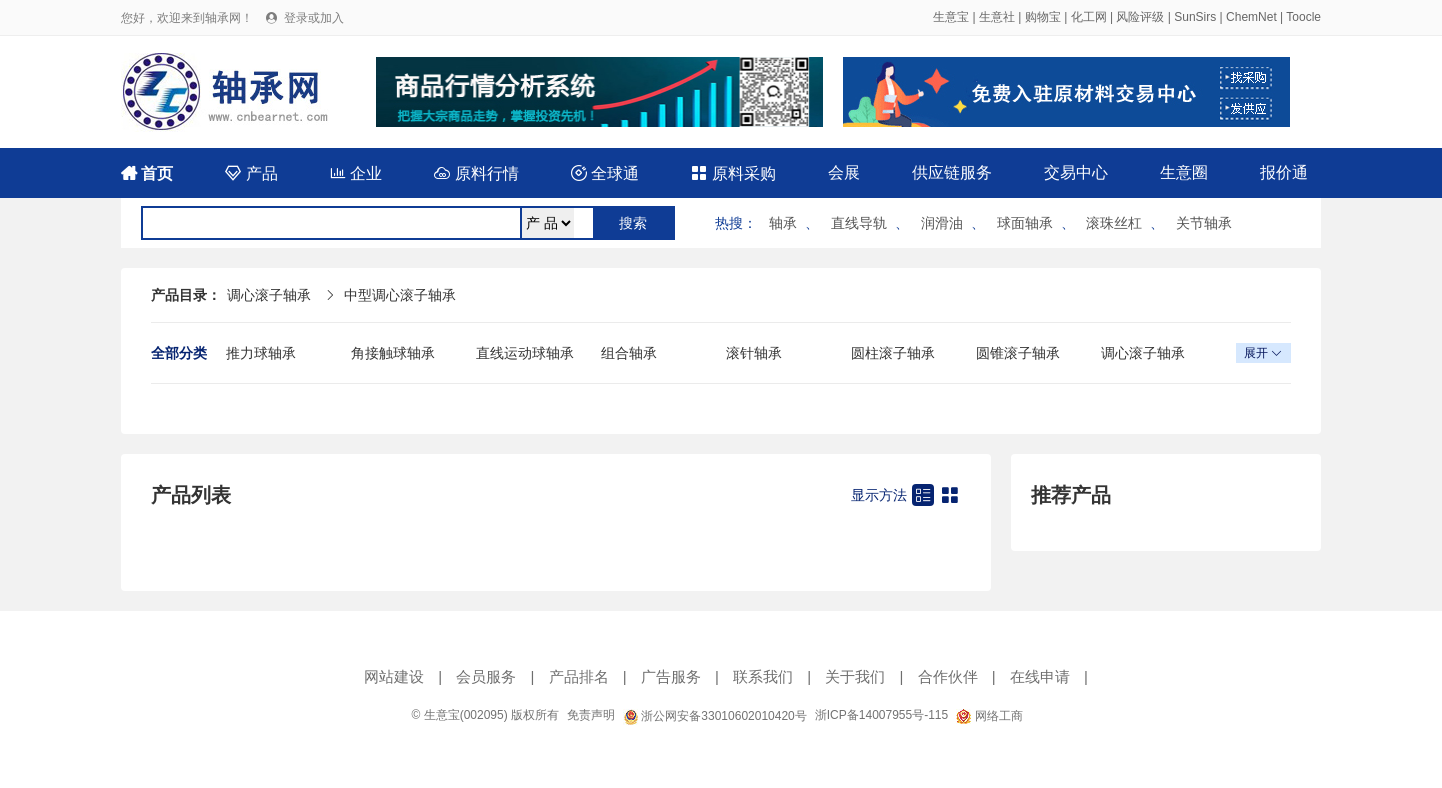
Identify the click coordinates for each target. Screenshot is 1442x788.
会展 (844, 172)
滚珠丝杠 (1114, 223)
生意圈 (1184, 172)
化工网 (1089, 17)
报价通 (1284, 172)
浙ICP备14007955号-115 (881, 715)
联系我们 (763, 676)
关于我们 (855, 676)
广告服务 (671, 676)
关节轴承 (1204, 223)
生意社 (997, 17)
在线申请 (1040, 676)
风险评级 (1140, 17)
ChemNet (1251, 17)
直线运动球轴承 (525, 353)
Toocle (1303, 17)
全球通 (605, 173)
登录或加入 (314, 18)
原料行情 (476, 173)
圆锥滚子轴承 (1018, 353)
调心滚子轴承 (269, 295)
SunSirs (1195, 17)
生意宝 (951, 17)
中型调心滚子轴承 (400, 295)
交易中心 (1076, 172)
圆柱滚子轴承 (893, 353)
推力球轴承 (261, 353)
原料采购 (733, 173)
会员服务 (486, 676)
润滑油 (942, 223)
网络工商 (989, 716)
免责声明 (591, 715)
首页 (147, 173)
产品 (251, 173)
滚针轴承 (754, 353)
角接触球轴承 (393, 353)
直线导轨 (859, 223)
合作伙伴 (948, 676)
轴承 (783, 223)
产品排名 (579, 676)
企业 (356, 173)
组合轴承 (629, 353)
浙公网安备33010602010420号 (715, 716)
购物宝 (1043, 17)
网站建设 (394, 676)
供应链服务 (952, 172)
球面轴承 (1025, 223)
